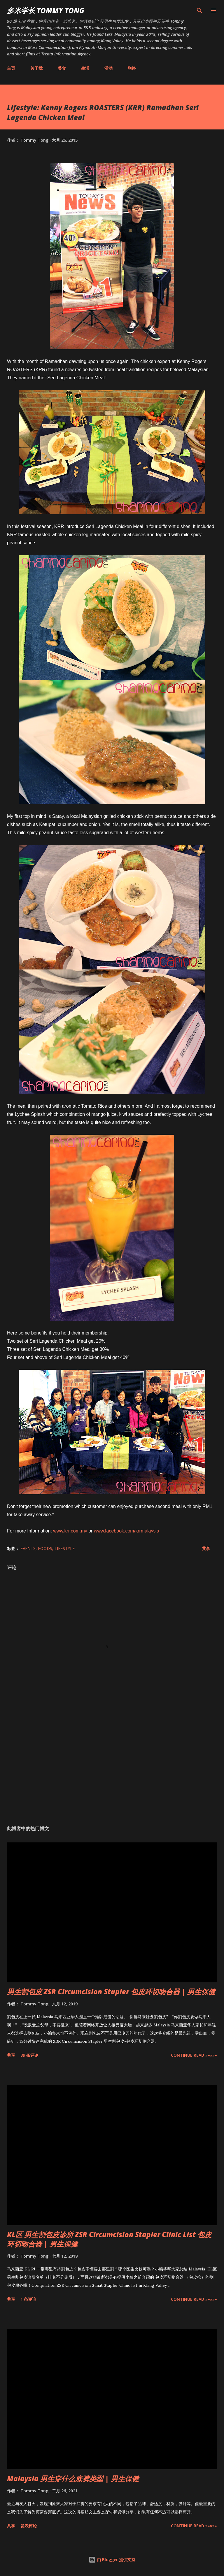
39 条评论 (29, 2055)
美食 (62, 68)
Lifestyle (65, 1548)
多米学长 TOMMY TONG (45, 10)
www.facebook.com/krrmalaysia (126, 1530)
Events (28, 1548)
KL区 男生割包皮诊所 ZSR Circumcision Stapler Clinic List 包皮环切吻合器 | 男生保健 (109, 2239)
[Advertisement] (112, 1766)
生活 (85, 68)
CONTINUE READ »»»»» (194, 2055)
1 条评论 (28, 2299)
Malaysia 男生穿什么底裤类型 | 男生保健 (73, 2478)
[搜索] (199, 10)
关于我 (36, 68)
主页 (11, 68)
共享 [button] (206, 1548)
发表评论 (28, 2525)
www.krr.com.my (70, 1530)
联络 (132, 68)
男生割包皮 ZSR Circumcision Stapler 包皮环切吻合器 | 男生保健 (111, 1991)
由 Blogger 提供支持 (112, 2559)
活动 (108, 68)
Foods (45, 1548)
